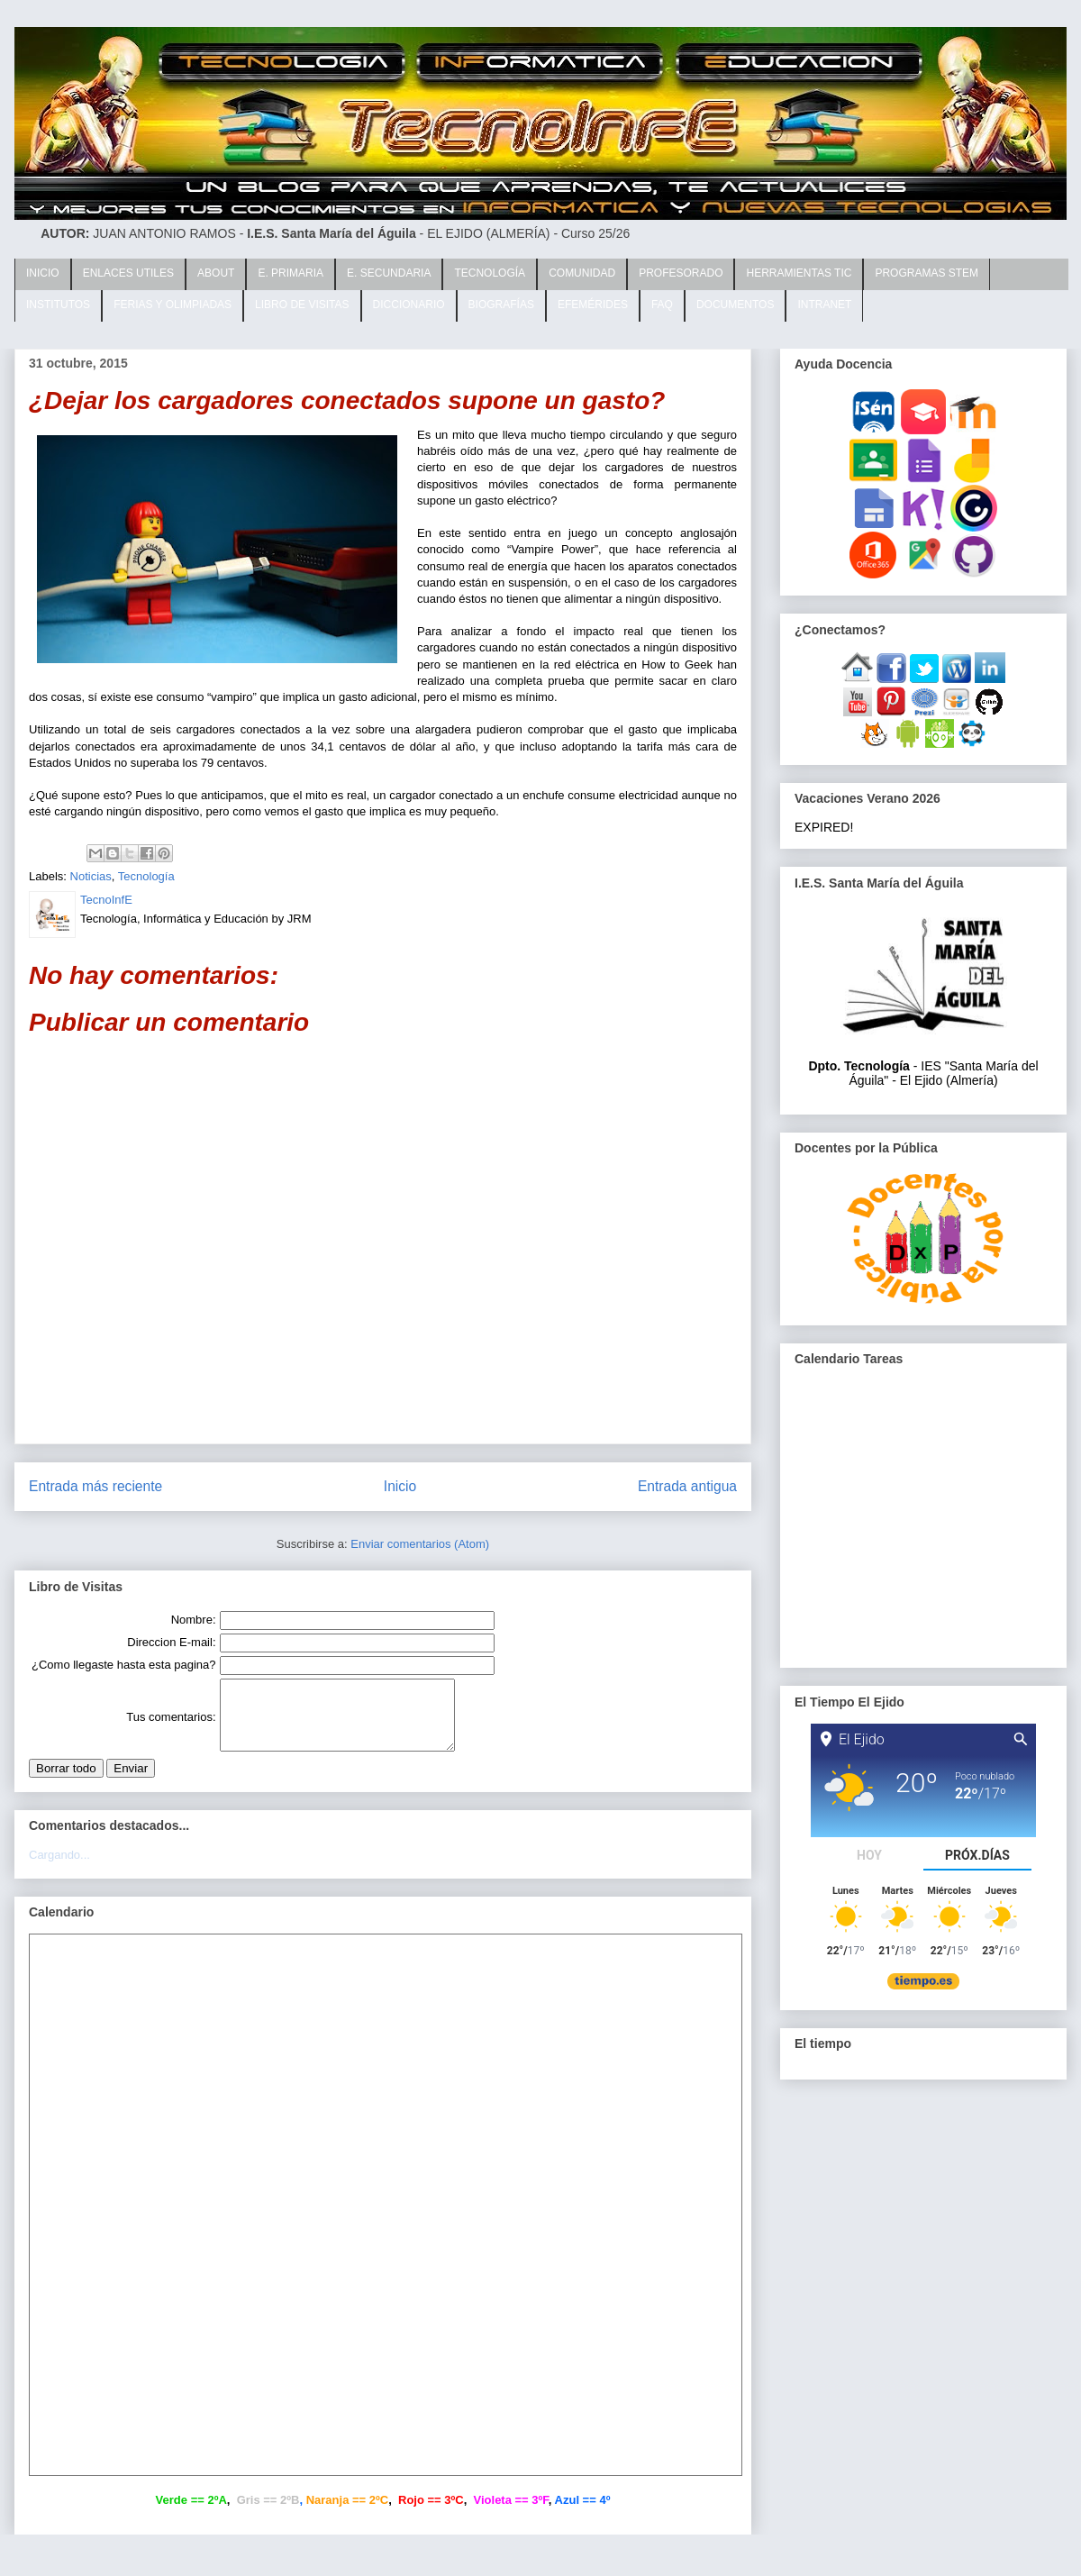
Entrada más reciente (95, 1486)
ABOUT (215, 273)
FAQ (662, 304)
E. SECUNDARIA (389, 273)
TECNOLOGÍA (489, 273)
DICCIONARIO (409, 304)
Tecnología (146, 876)
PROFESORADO (680, 273)
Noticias (91, 876)
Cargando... (59, 1868)
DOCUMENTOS (735, 304)
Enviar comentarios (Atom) (419, 1544)
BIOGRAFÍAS (501, 304)
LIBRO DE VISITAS (302, 304)
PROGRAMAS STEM (926, 273)
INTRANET (824, 304)
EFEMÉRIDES (593, 304)
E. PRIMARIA (290, 273)
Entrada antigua (687, 1486)
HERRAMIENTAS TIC (798, 273)
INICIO (42, 273)
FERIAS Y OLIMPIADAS (173, 304)
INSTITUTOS (58, 304)
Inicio (400, 1486)
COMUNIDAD (582, 273)
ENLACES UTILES (128, 273)
